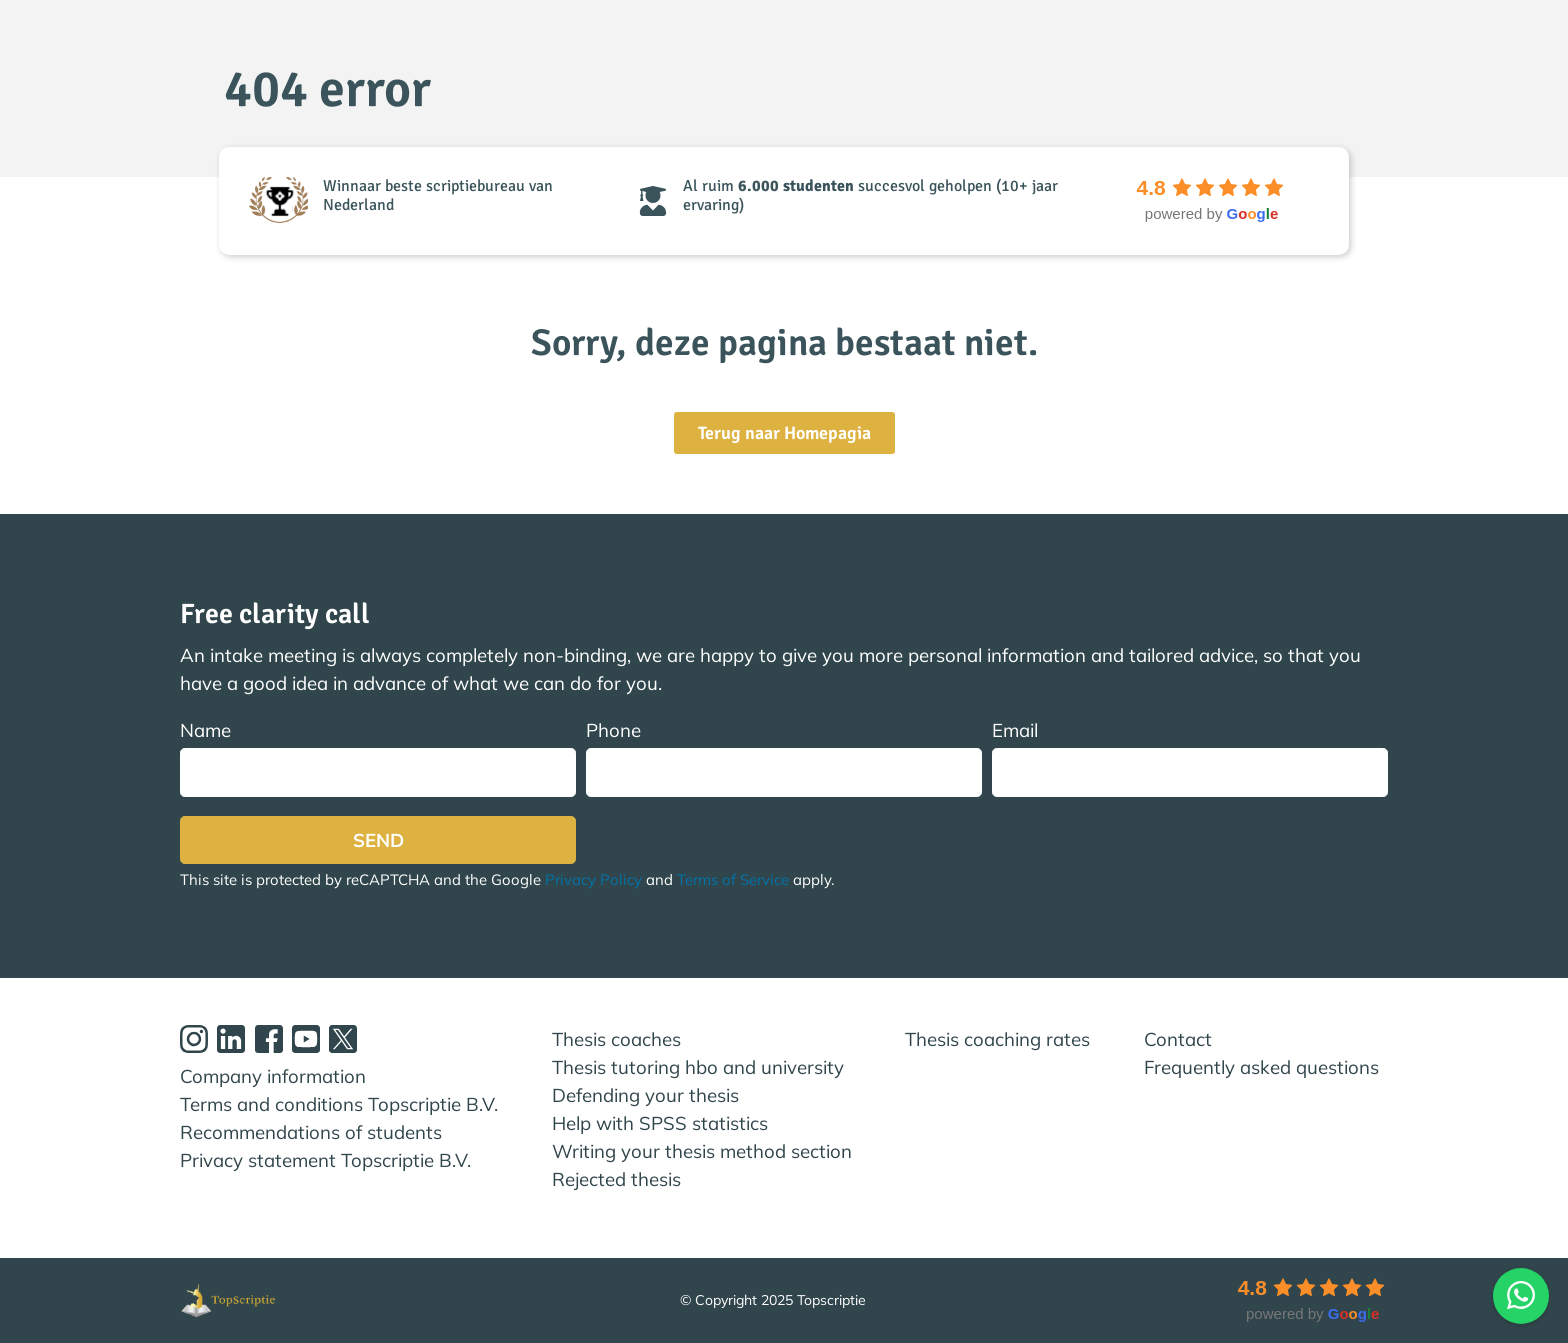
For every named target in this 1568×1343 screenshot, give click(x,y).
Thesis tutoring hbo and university (698, 1067)
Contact (1178, 1039)
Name (378, 757)
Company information (273, 1076)
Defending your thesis (645, 1095)
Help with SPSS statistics (660, 1123)
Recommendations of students (311, 1132)
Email (1190, 757)
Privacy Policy (593, 879)
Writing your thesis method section (702, 1151)
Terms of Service (733, 879)
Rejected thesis (616, 1179)
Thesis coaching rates (997, 1039)
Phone (784, 757)
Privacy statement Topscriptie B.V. (325, 1160)
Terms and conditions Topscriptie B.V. (339, 1104)
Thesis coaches (616, 1039)
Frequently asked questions (1261, 1067)
